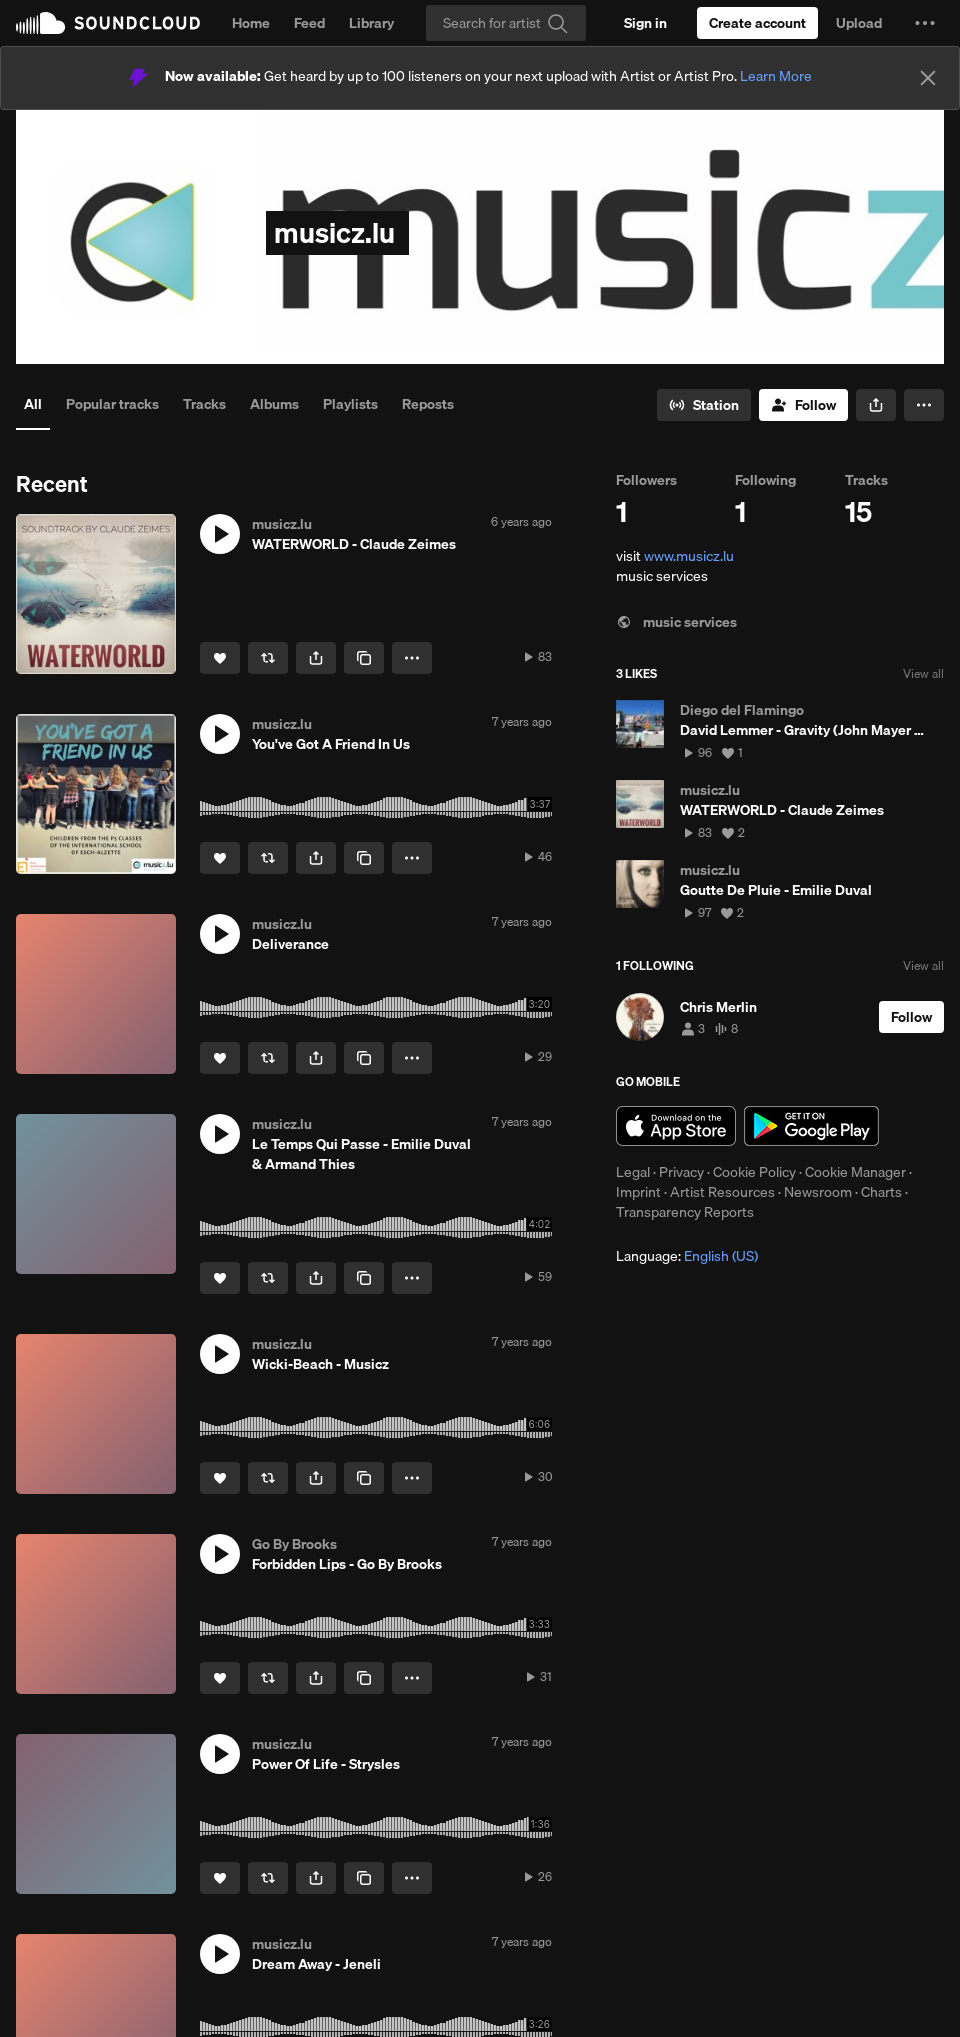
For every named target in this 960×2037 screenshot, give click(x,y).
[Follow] (803, 405)
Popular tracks (112, 404)
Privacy (681, 1172)
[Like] (220, 658)
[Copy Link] (364, 658)
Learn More (776, 76)
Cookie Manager (855, 1172)
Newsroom (818, 1192)
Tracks (204, 404)
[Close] (928, 78)
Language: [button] (687, 1256)
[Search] (506, 23)
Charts (881, 1192)
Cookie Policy (754, 1172)
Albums (274, 404)
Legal (633, 1172)
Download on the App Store (676, 1126)
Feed (309, 23)
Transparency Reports (685, 1212)
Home (251, 23)
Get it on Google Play (811, 1126)
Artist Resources (722, 1192)
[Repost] (268, 658)
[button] (925, 23)
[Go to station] (704, 405)
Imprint (638, 1192)
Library (371, 23)
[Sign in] (645, 23)
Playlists (350, 404)
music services (676, 622)
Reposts (428, 404)
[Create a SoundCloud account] (757, 23)
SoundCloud (108, 23)
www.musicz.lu (689, 556)
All (33, 404)
